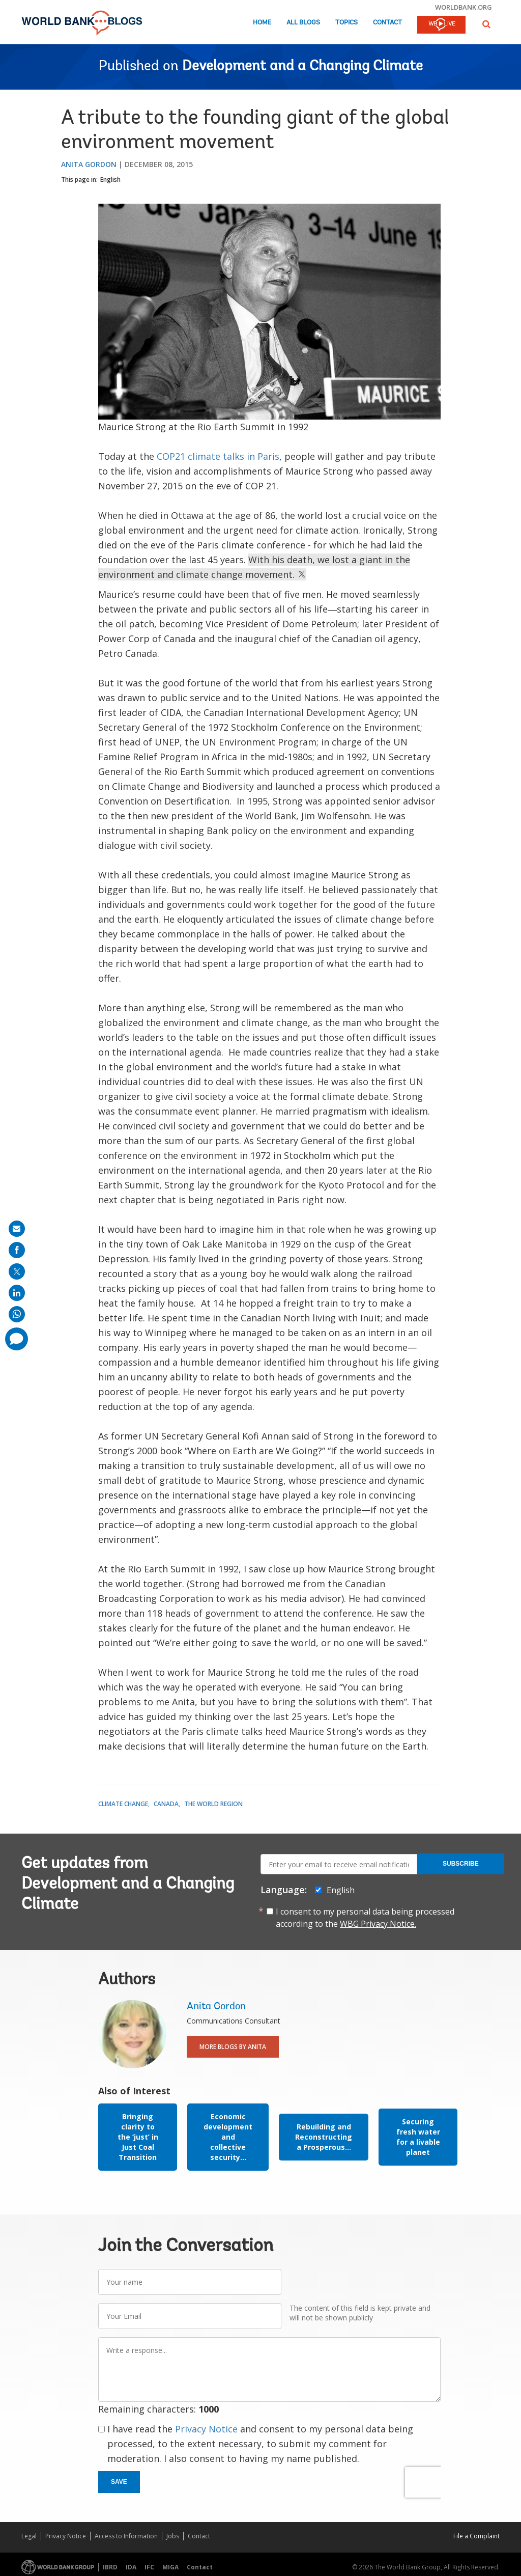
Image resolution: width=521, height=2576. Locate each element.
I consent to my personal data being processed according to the (365, 1917)
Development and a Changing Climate (302, 67)
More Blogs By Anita (232, 2046)
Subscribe (461, 1863)
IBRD (110, 2567)
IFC (149, 2567)
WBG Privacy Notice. (378, 1923)
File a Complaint (476, 2536)
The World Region (213, 1803)
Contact (387, 22)
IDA (131, 2567)
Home (262, 22)
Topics (346, 22)
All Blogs (303, 22)
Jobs (172, 2536)
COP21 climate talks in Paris (218, 456)
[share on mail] (17, 1229)
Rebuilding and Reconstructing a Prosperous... (323, 2137)
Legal (29, 2536)
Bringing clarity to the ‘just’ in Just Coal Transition (138, 2137)
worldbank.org (463, 7)
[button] (486, 24)
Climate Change (123, 1803)
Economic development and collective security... (228, 2137)
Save (119, 2481)
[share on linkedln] (17, 1293)
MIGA (170, 2567)
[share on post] (17, 1271)
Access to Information (126, 2536)
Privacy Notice (206, 2429)
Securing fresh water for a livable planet (418, 2137)
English (110, 179)
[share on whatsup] (17, 1314)
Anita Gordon (89, 164)
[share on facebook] (17, 1250)
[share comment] (16, 1338)
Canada (166, 1803)
